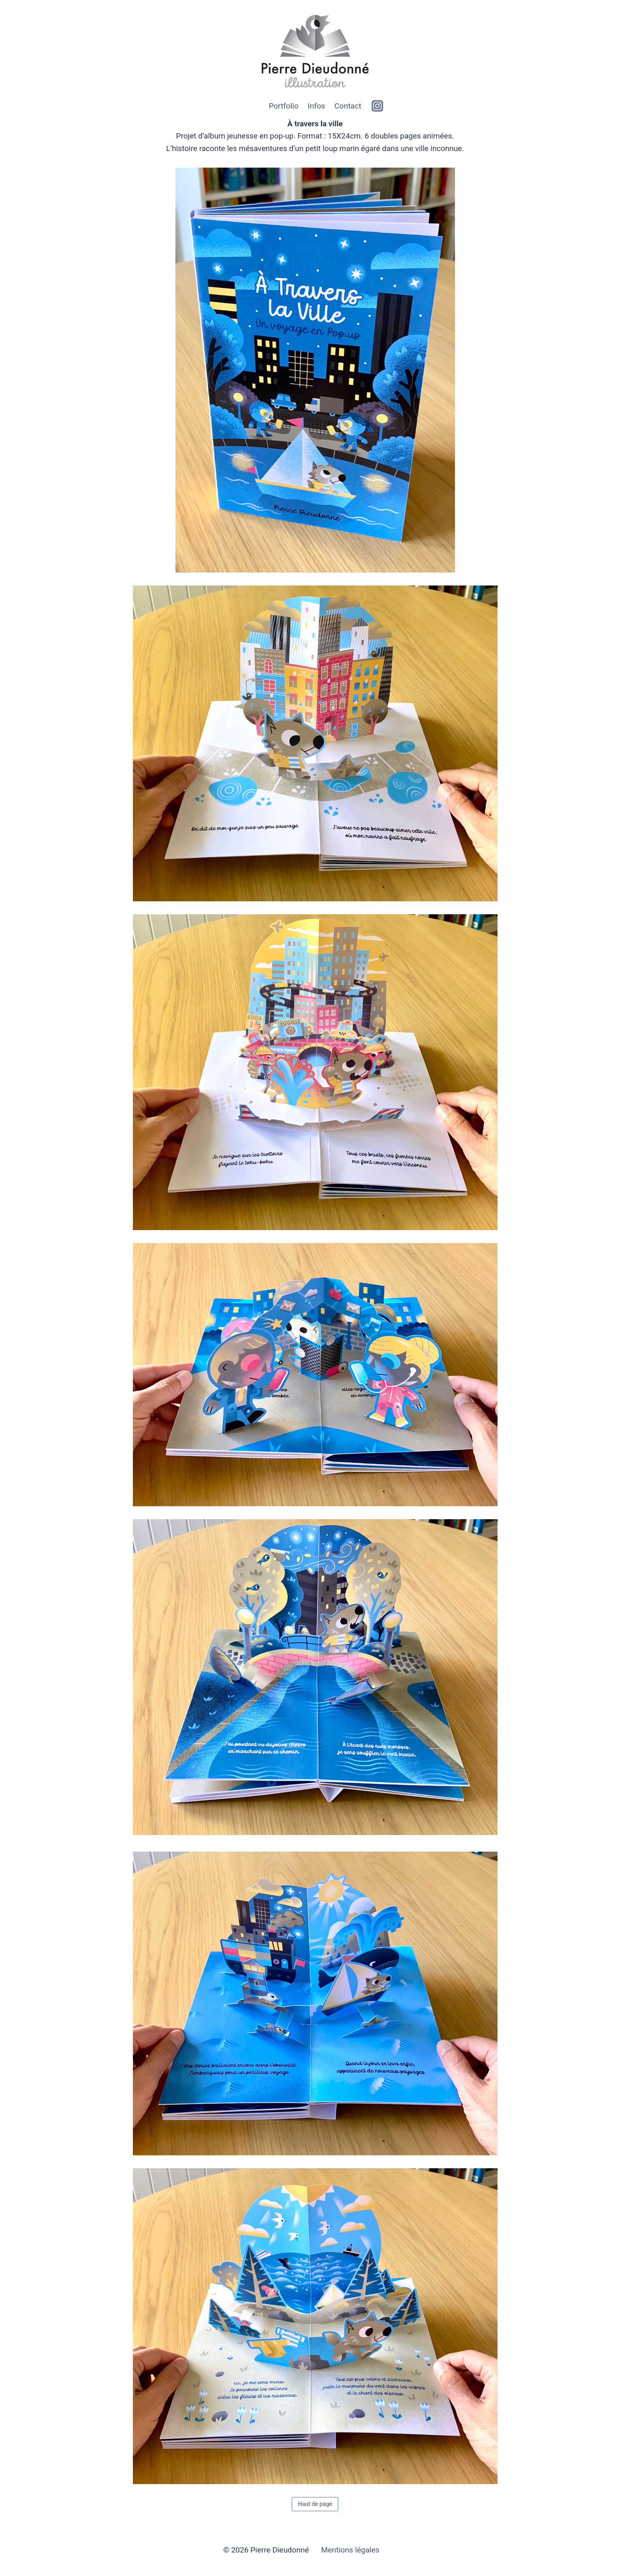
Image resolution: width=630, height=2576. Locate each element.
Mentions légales (350, 2550)
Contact (347, 106)
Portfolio (283, 106)
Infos (316, 106)
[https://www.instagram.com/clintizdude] (377, 106)
